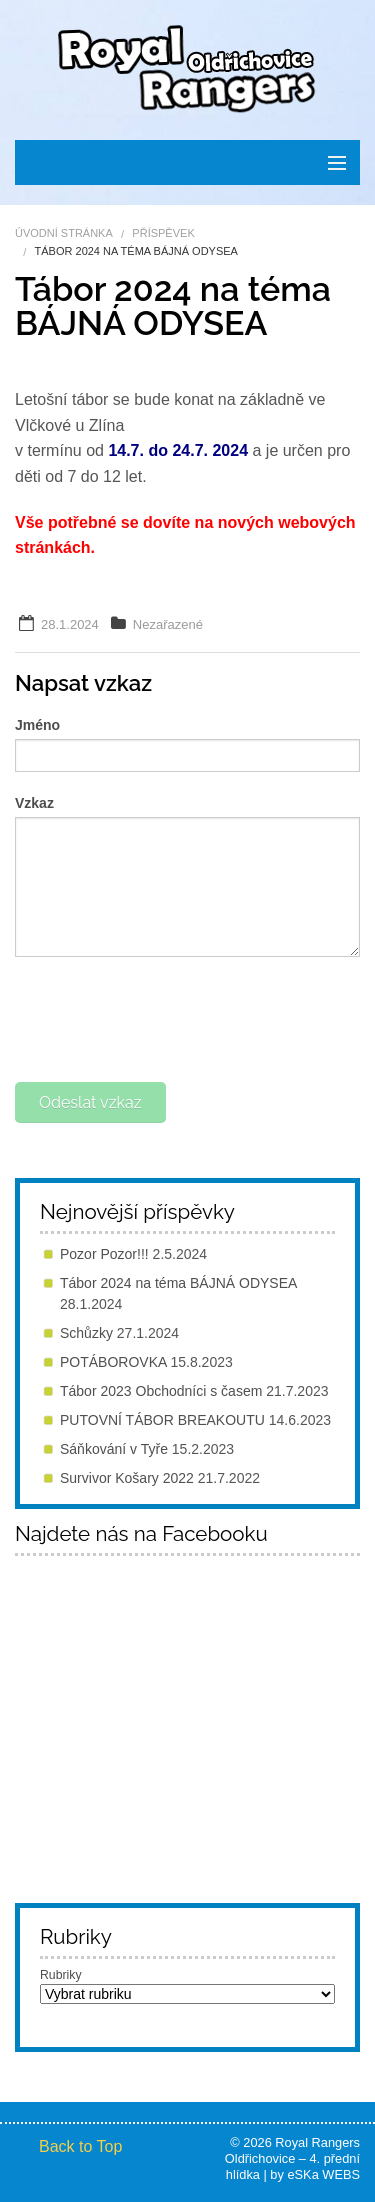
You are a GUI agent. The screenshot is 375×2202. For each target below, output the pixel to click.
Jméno (37, 725)
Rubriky (61, 1975)
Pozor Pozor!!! (104, 1254)
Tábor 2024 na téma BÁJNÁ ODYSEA (178, 1283)
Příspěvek (163, 233)
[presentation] (167, 1016)
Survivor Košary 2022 (127, 1478)
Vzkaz (34, 803)
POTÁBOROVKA (113, 1362)
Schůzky (86, 1333)
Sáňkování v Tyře (114, 1449)
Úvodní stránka (64, 233)
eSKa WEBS (323, 2174)
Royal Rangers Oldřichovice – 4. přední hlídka (292, 2158)
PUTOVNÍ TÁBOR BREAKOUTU (162, 1420)
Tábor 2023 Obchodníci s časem (161, 1391)
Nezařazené (168, 624)
